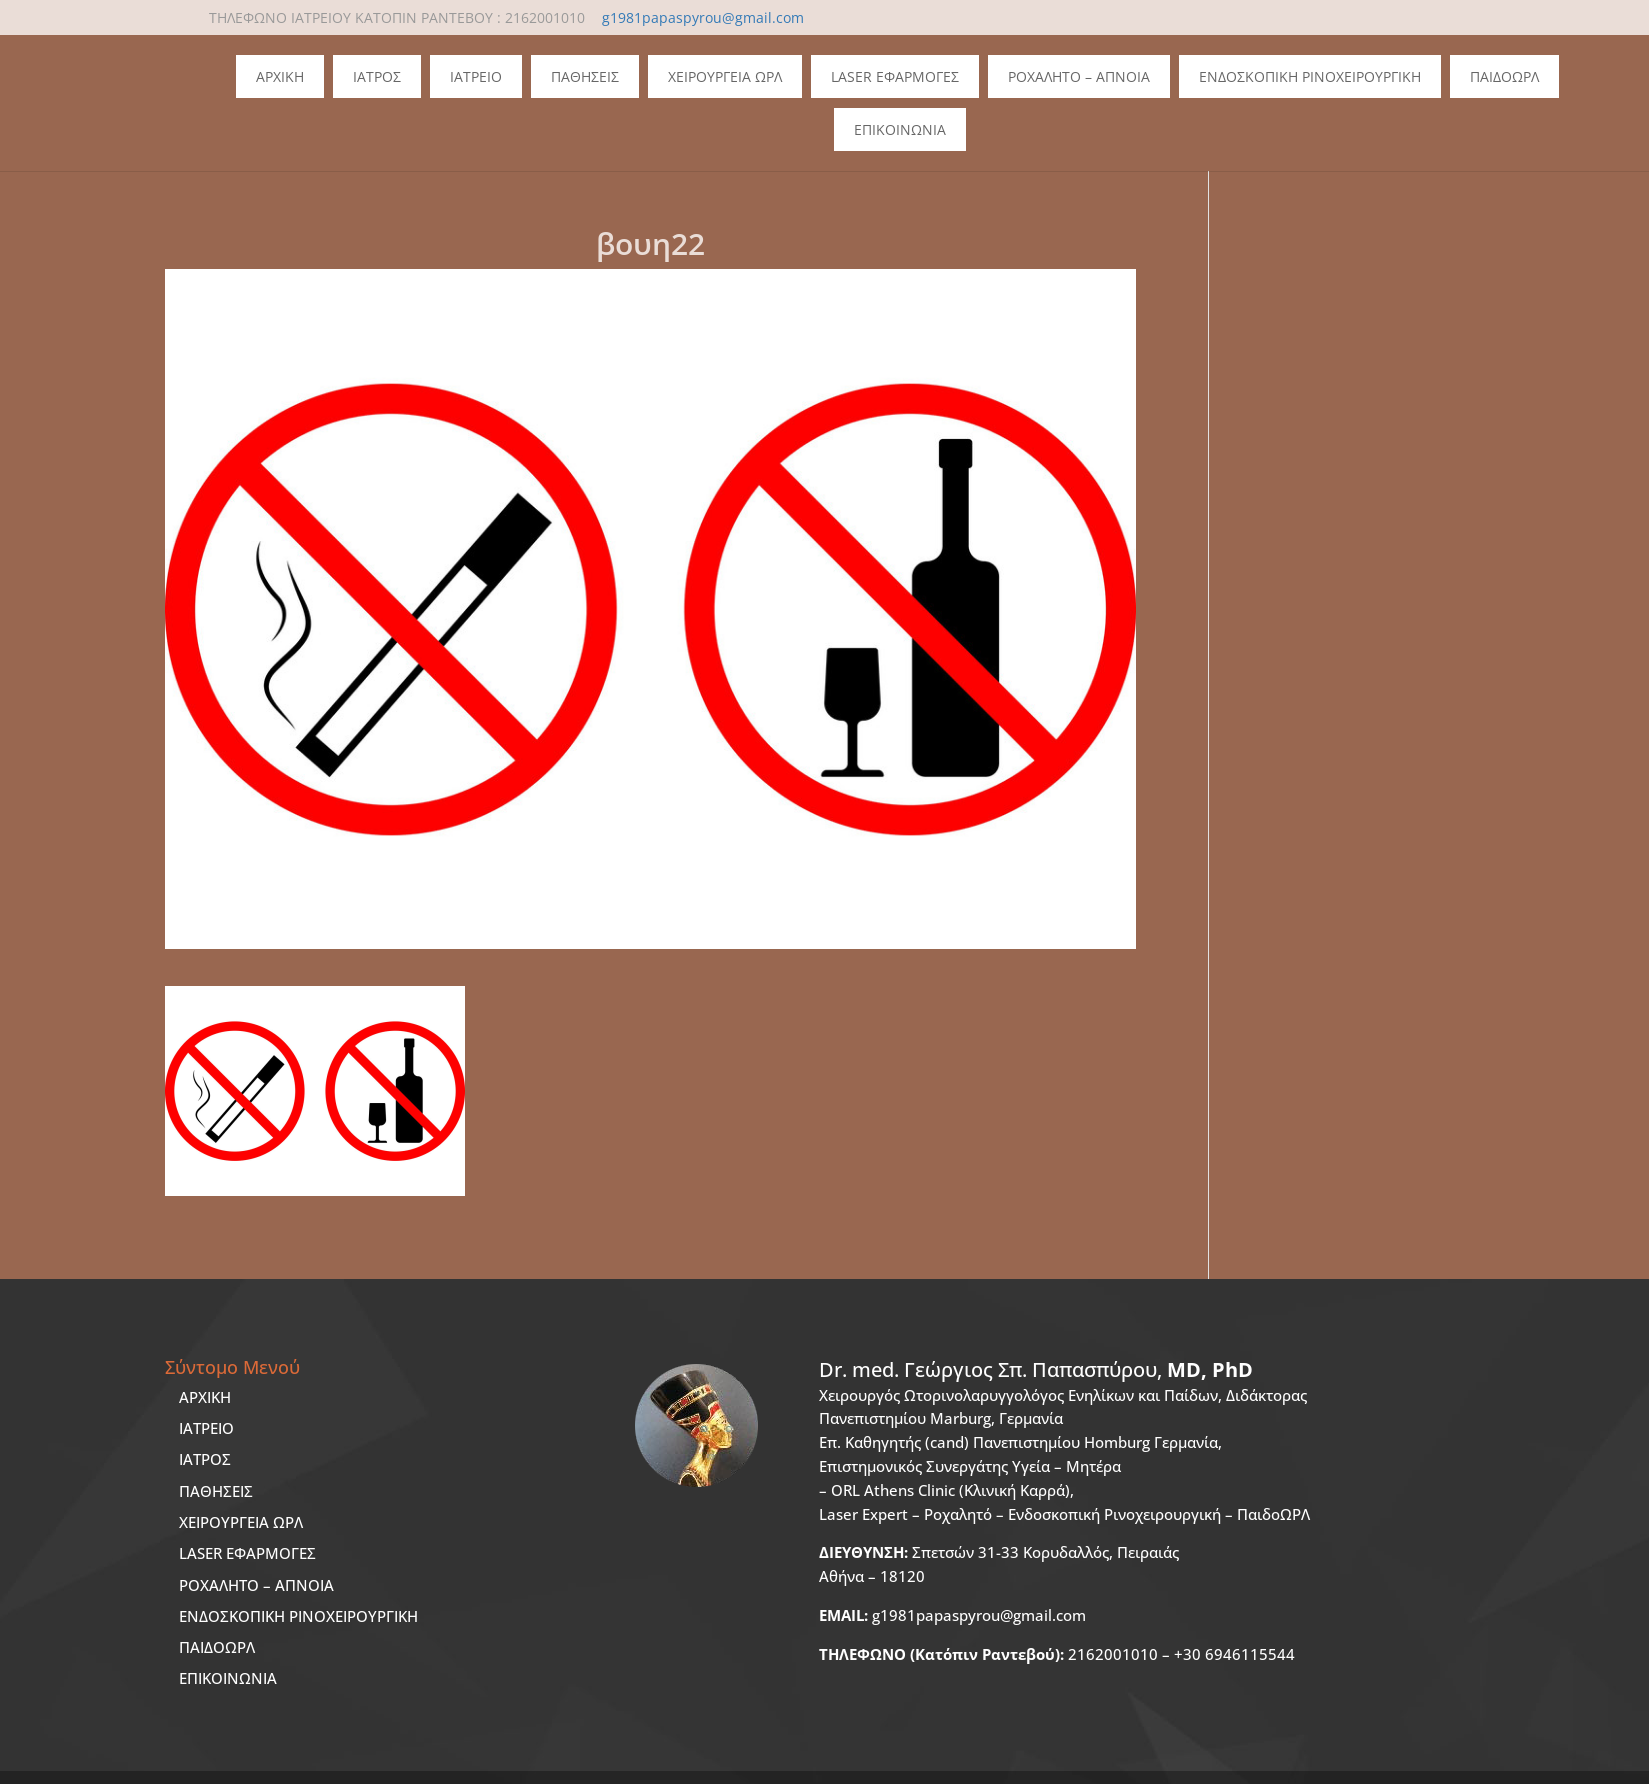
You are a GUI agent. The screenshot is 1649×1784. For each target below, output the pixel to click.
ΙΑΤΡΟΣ (205, 1459)
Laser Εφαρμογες (895, 76)
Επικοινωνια (900, 129)
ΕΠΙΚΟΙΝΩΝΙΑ (228, 1678)
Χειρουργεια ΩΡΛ (725, 76)
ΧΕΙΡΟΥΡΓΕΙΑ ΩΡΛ (241, 1522)
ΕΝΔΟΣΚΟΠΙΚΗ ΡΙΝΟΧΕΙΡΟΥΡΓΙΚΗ (298, 1616)
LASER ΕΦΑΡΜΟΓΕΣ (247, 1553)
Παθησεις (585, 76)
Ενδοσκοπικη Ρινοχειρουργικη (1310, 76)
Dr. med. (1036, 1369)
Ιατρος (377, 76)
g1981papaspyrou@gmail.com (952, 1615)
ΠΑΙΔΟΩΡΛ (1504, 76)
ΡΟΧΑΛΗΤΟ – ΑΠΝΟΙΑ (256, 1585)
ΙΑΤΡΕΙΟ (206, 1428)
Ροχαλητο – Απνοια (1079, 76)
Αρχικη (280, 76)
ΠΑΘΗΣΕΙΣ (216, 1491)
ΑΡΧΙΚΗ (205, 1397)
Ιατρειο (476, 76)
